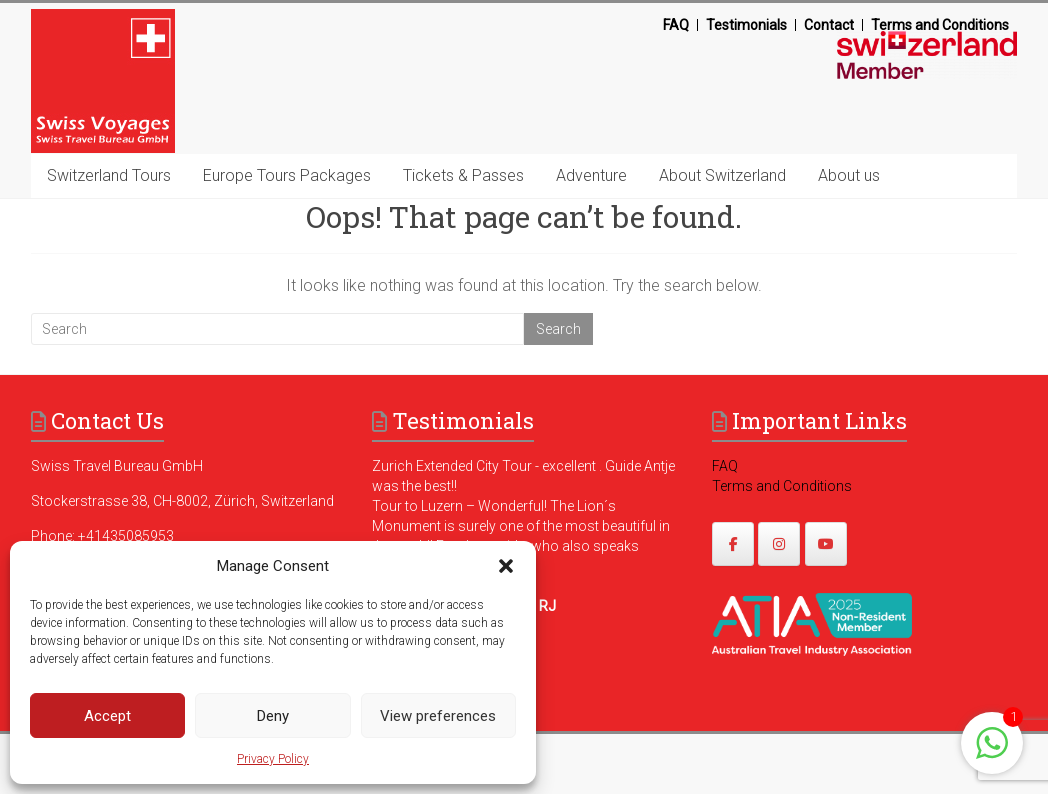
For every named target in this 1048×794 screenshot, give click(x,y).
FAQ (676, 25)
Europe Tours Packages (287, 175)
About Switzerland (722, 175)
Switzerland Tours (109, 175)
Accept (107, 716)
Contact (829, 25)
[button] (506, 566)
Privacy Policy (273, 759)
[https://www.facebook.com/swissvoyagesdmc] (733, 544)
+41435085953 (126, 536)
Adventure (591, 175)
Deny (273, 716)
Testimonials (746, 25)
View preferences (438, 716)
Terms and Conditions (940, 25)
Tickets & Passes (463, 175)
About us (849, 175)
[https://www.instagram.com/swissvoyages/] (779, 544)
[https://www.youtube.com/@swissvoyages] (826, 544)
